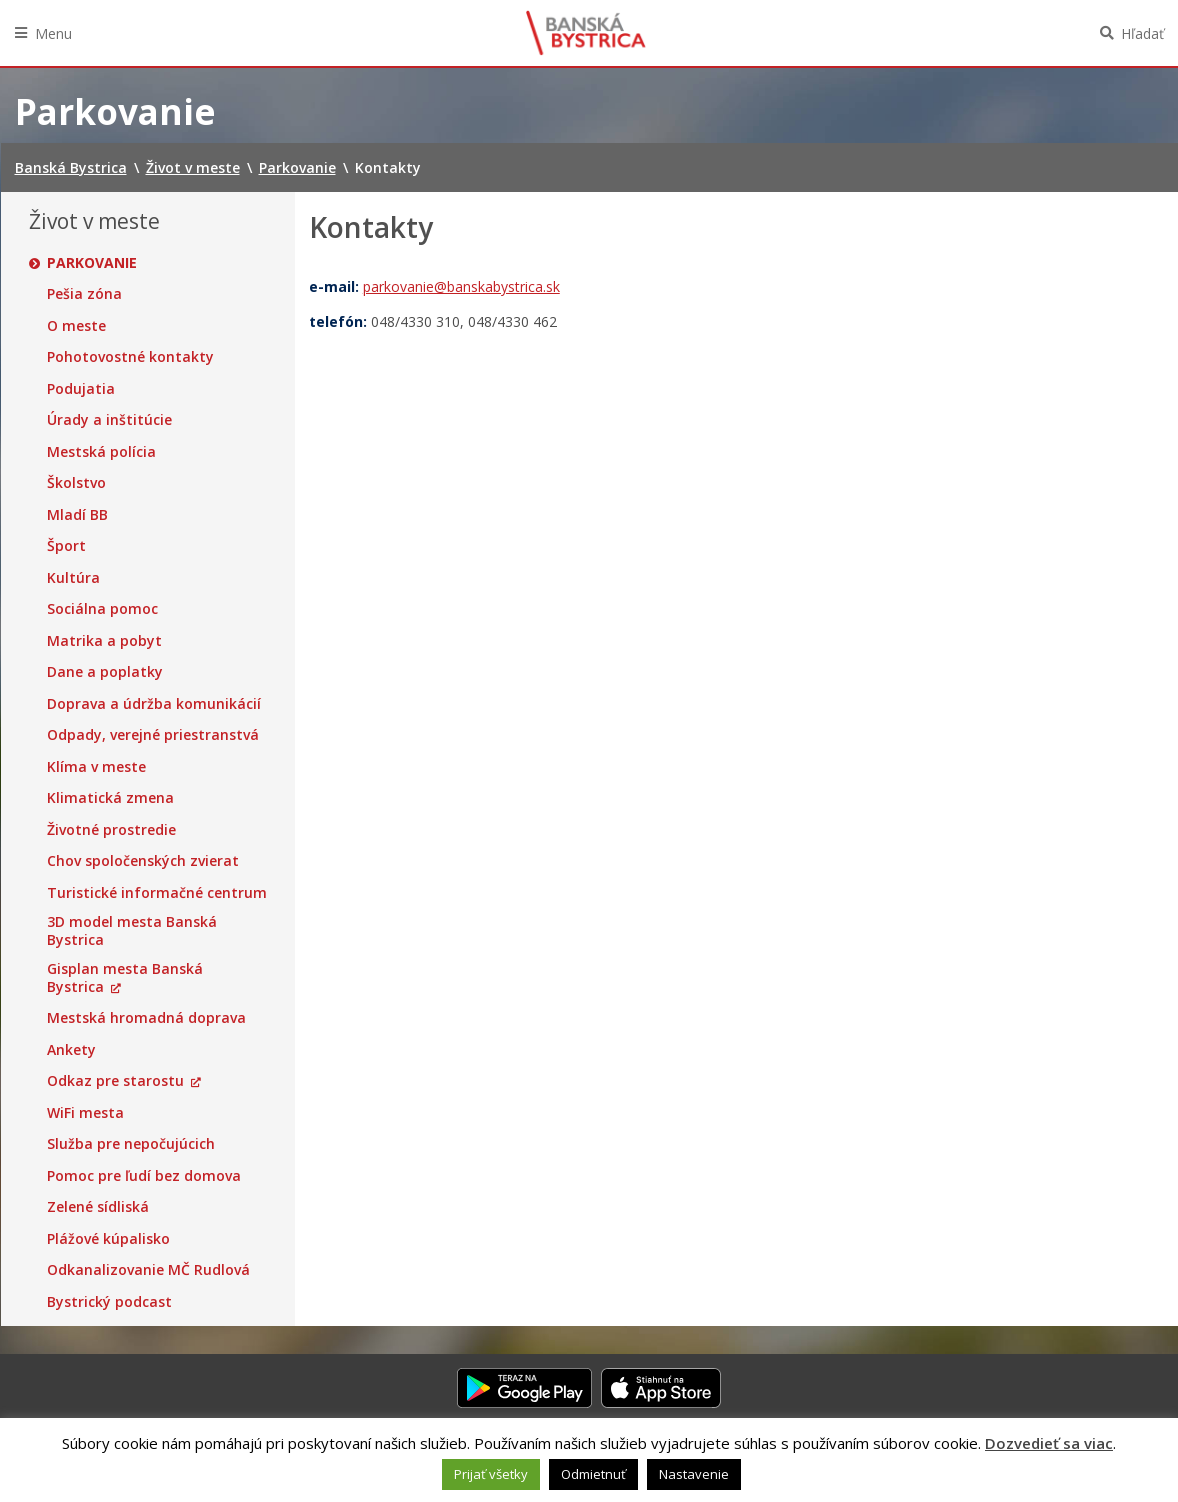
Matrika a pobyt (104, 641)
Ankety (71, 1050)
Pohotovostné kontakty (130, 357)
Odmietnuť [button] (593, 1474)
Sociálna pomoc (102, 609)
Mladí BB (77, 515)
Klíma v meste (96, 767)
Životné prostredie (111, 830)
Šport (66, 546)
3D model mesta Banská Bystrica (132, 930)
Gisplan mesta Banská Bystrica (125, 977)
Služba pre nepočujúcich (131, 1144)
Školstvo (76, 483)
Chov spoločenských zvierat (143, 861)
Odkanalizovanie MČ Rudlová (148, 1270)
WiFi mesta (85, 1113)
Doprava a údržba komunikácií (154, 704)
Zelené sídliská (98, 1207)
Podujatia (81, 389)
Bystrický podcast (109, 1302)
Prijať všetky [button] (491, 1474)
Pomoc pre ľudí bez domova (144, 1176)
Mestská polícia (101, 452)
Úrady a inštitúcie (109, 420)
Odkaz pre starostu (115, 1081)
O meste (76, 326)
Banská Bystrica (586, 33)
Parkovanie (92, 263)
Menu (53, 33)
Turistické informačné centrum (157, 893)
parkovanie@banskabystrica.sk (461, 286)
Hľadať (1142, 33)
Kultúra (73, 578)
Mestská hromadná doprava (146, 1018)
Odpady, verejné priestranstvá (153, 735)
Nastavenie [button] (694, 1474)
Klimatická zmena (110, 798)
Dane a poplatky (105, 672)
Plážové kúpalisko (108, 1239)
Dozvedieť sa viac (1049, 1443)
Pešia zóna (84, 294)
